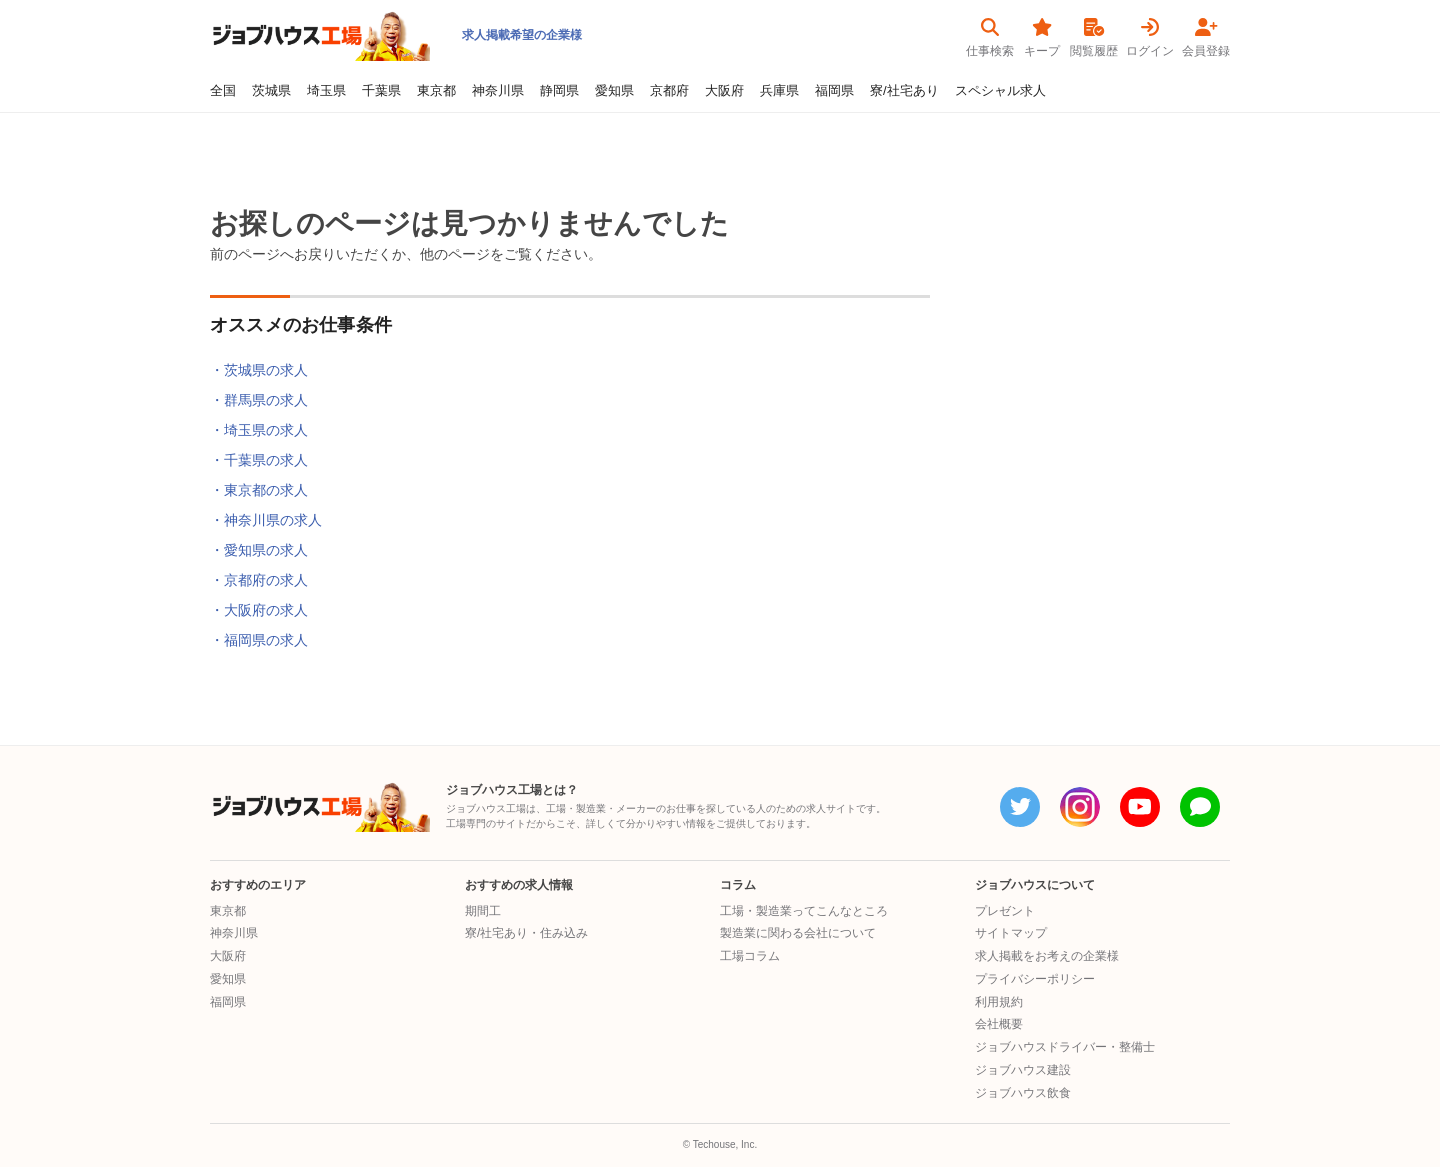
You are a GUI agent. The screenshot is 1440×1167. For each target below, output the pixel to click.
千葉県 (381, 91)
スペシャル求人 (1000, 91)
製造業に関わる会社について (798, 933)
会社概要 (999, 1024)
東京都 (436, 91)
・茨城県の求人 (259, 370)
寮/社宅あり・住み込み (526, 933)
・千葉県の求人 (259, 460)
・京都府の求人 (259, 580)
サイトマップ (1011, 933)
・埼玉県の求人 (259, 430)
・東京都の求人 (259, 490)
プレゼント (1005, 911)
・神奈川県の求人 (266, 520)
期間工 (483, 911)
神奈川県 (498, 91)
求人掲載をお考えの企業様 (1047, 956)
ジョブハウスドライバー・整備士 (1065, 1047)
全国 (223, 91)
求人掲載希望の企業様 (522, 35)
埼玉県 (326, 91)
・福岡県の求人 (259, 640)
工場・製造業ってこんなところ (804, 911)
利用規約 (999, 1002)
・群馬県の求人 (259, 400)
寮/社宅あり (904, 91)
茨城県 (271, 91)
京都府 (669, 91)
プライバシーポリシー (1035, 979)
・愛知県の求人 (259, 550)
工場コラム (750, 956)
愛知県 (614, 91)
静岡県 (559, 91)
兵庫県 (779, 91)
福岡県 (834, 91)
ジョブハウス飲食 (1023, 1093)
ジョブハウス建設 (1023, 1070)
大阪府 (724, 91)
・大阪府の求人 (259, 610)
